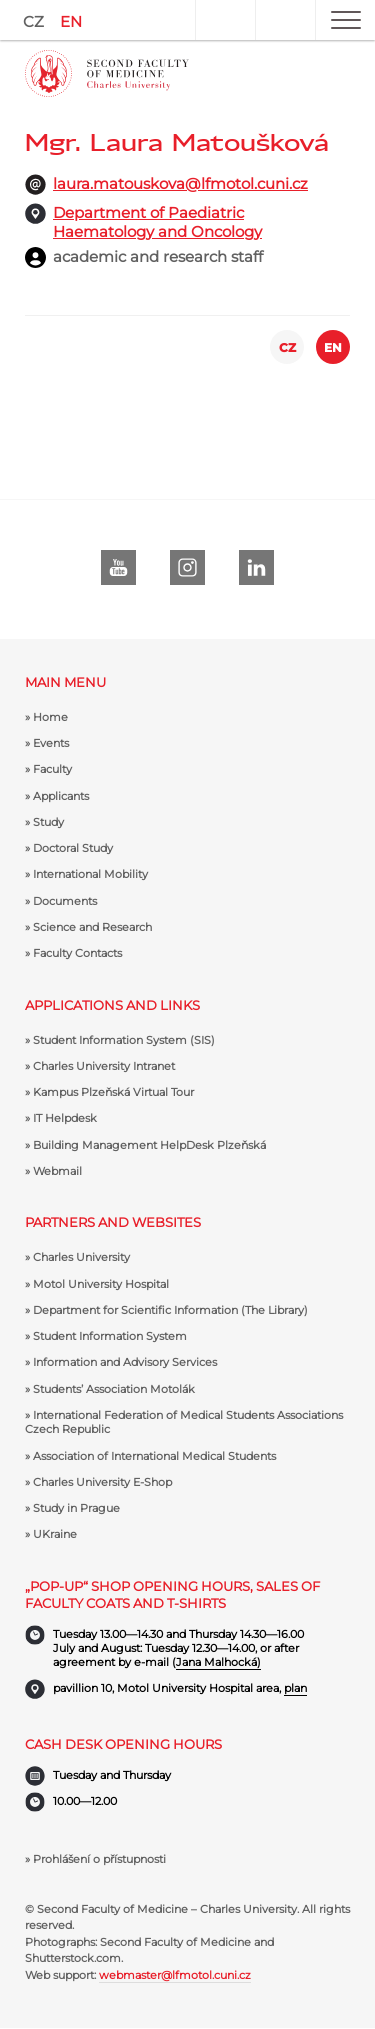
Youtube (118, 567)
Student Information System (110, 1336)
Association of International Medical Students (154, 1456)
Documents (65, 901)
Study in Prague (76, 1508)
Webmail (57, 1171)
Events (51, 743)
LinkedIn (256, 567)
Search (285, 20)
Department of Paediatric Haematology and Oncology (157, 222)
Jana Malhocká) (218, 1662)
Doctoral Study (73, 848)
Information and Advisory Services (125, 1362)
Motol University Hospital (101, 1284)
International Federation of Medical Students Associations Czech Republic (184, 1422)
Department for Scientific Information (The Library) (170, 1310)
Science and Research (92, 927)
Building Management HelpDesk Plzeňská (149, 1145)
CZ (33, 21)
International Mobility (90, 874)
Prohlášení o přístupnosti (99, 1859)
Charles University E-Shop (102, 1482)
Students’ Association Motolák (114, 1389)
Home (50, 717)
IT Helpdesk (65, 1118)
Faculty (52, 769)
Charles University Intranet (104, 1066)
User (225, 20)
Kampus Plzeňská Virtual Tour (113, 1092)
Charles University (81, 1257)
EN (71, 21)
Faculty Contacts (77, 953)
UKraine (55, 1534)
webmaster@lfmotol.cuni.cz (175, 1975)
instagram (187, 567)
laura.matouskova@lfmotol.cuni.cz (180, 183)
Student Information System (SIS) (124, 1040)
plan (295, 1688)
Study (48, 822)
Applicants (61, 796)
